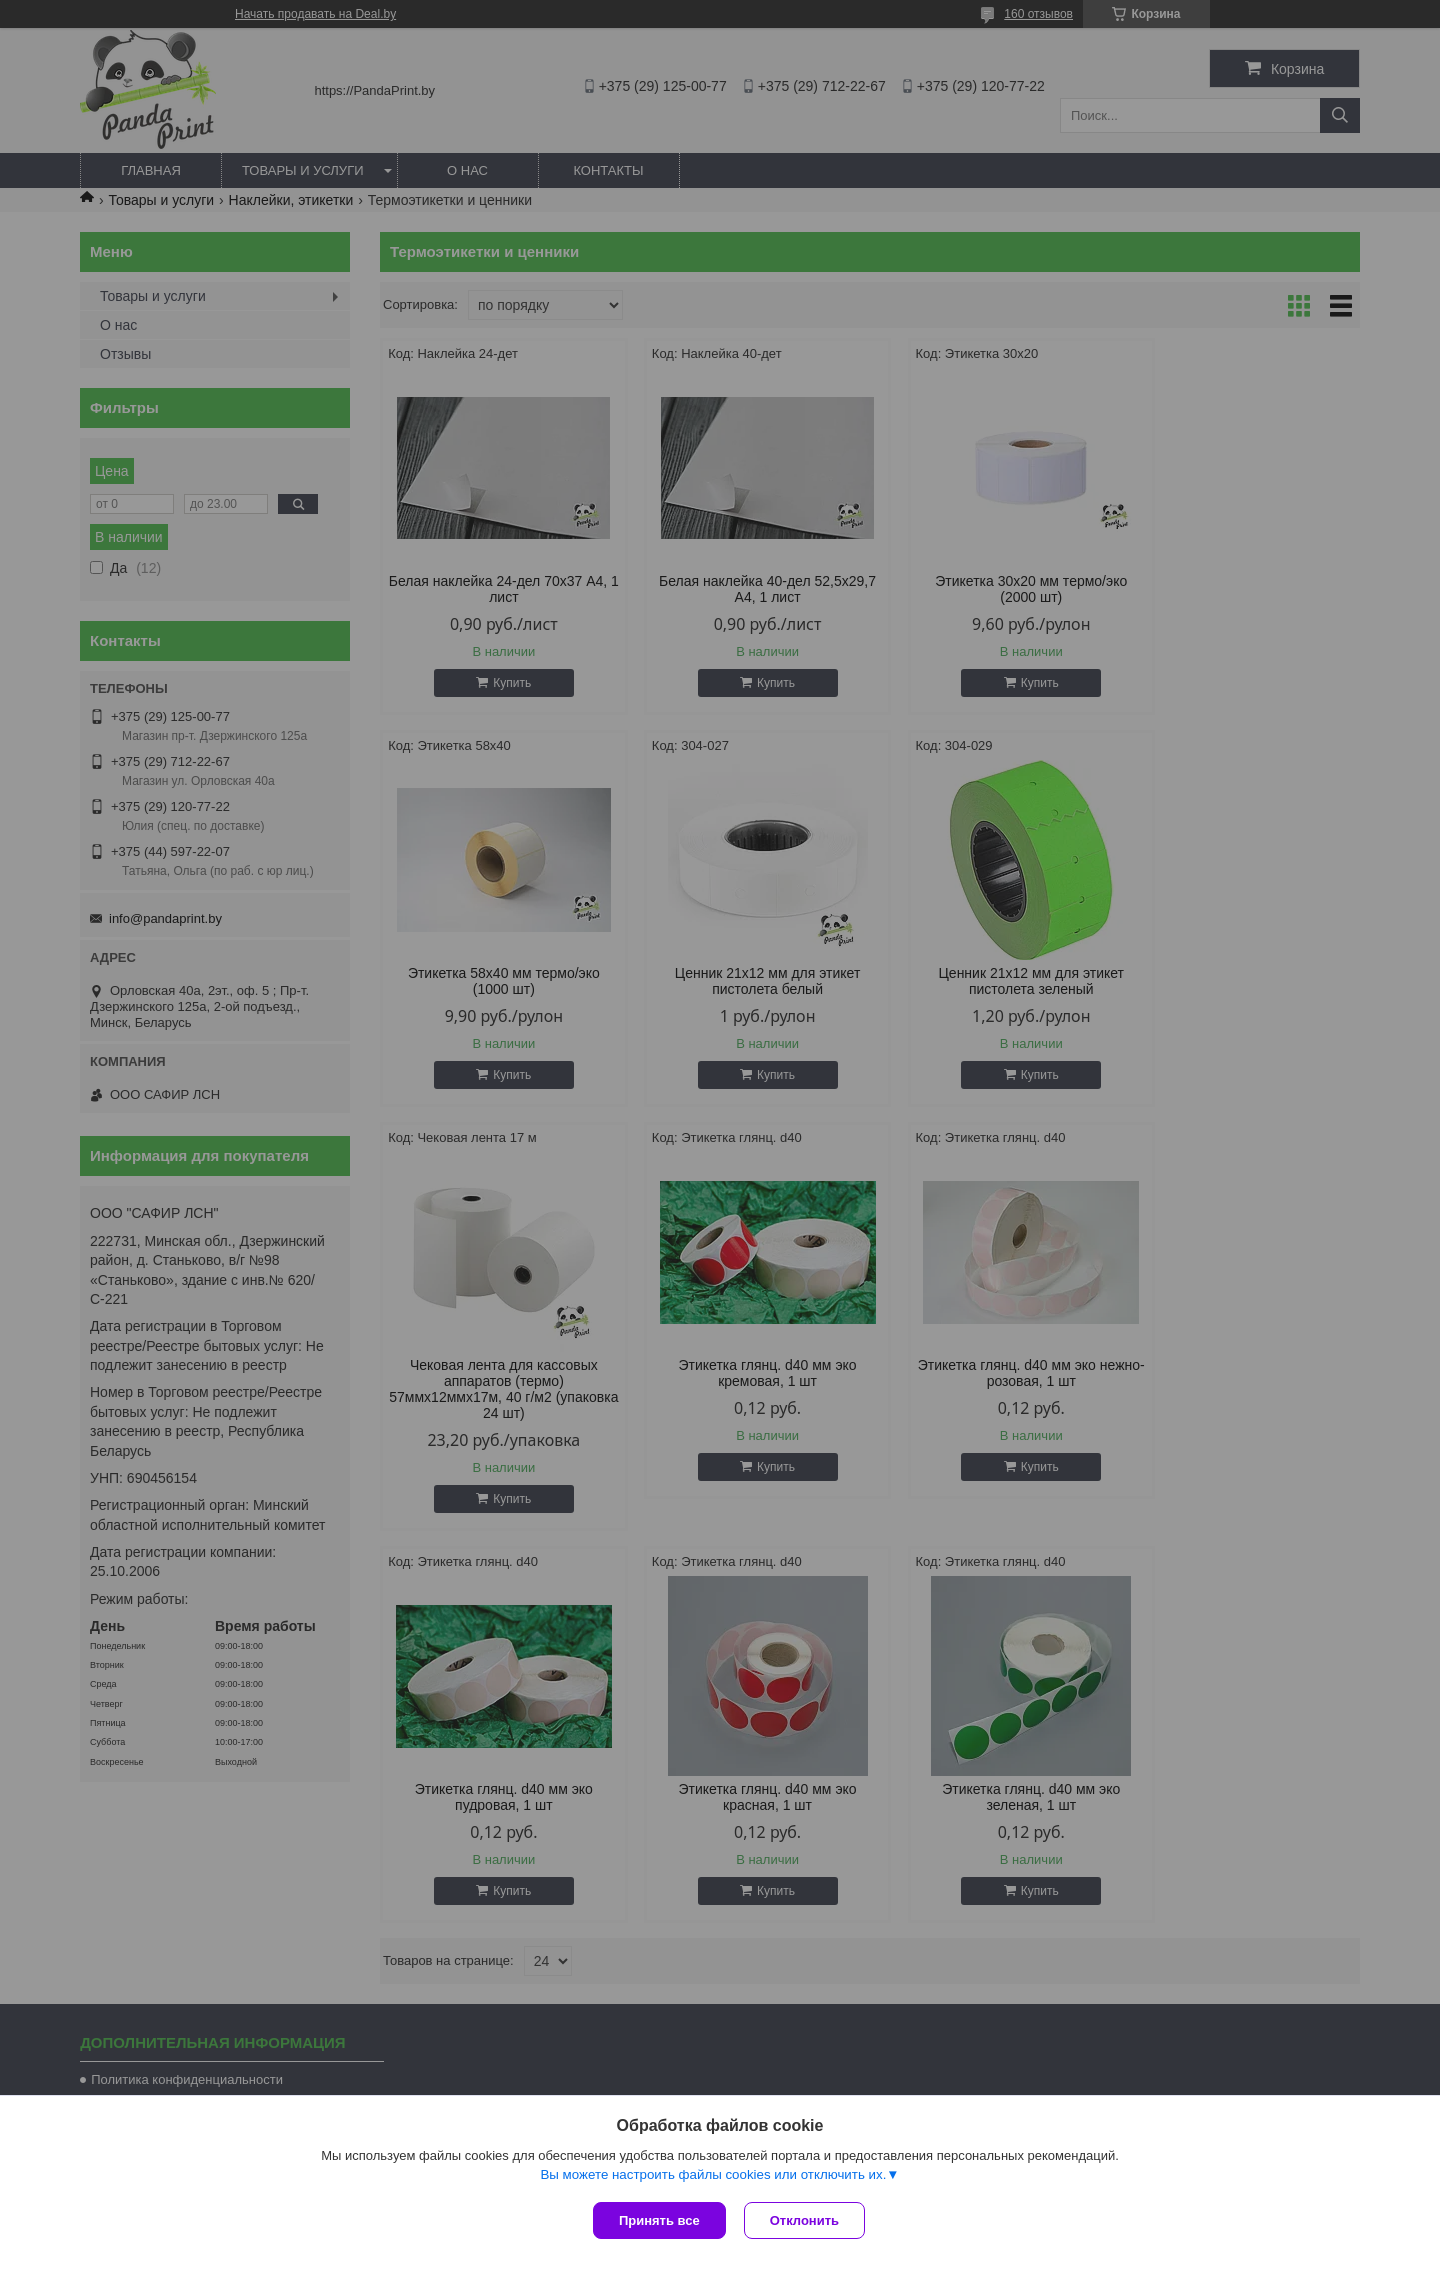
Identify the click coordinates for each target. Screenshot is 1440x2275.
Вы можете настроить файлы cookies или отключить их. (713, 2176)
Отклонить (806, 2220)
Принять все (659, 2220)
